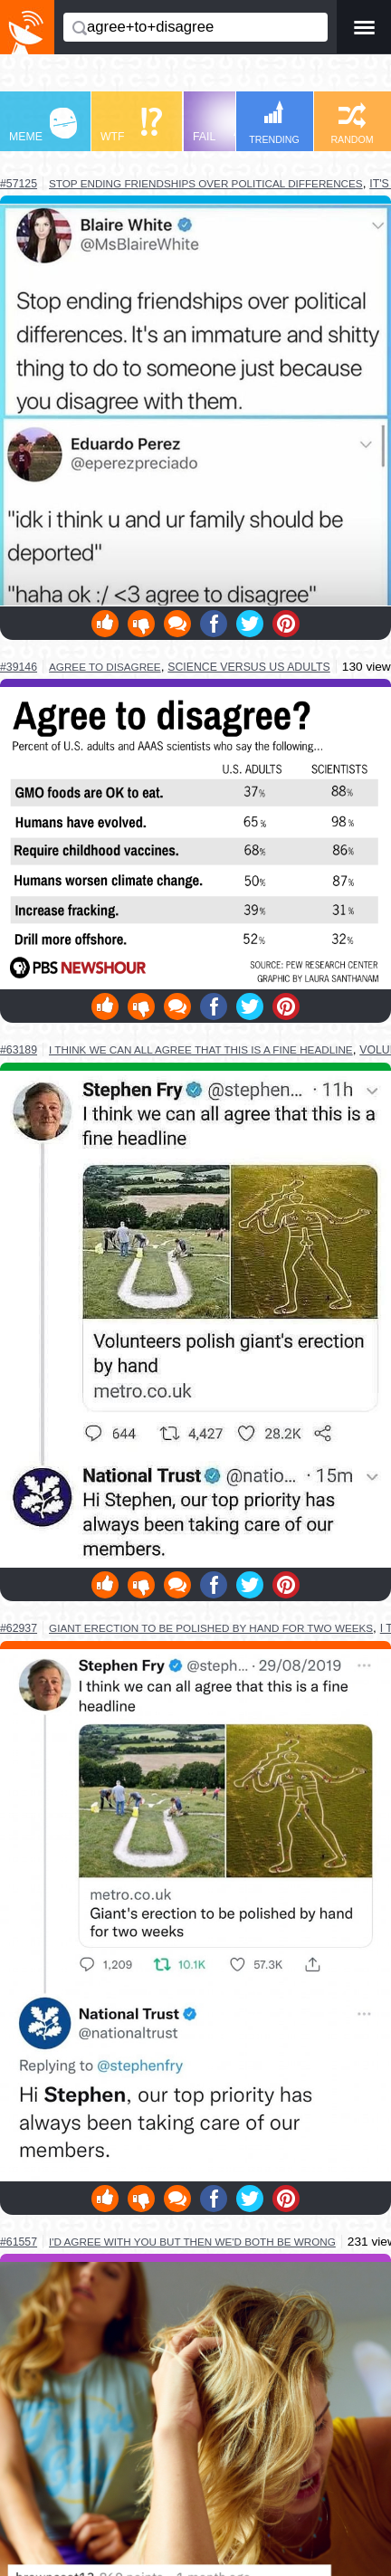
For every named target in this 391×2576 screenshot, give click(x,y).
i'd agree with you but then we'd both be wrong (192, 2241)
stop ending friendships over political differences (206, 183)
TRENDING (274, 122)
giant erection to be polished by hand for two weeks (211, 1628)
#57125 (18, 183)
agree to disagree (105, 667)
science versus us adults (248, 667)
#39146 (18, 667)
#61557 (18, 2242)
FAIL (227, 125)
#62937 (18, 1628)
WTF (131, 125)
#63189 (18, 1050)
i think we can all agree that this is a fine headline (201, 1049)
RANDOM (351, 123)
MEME (43, 125)
